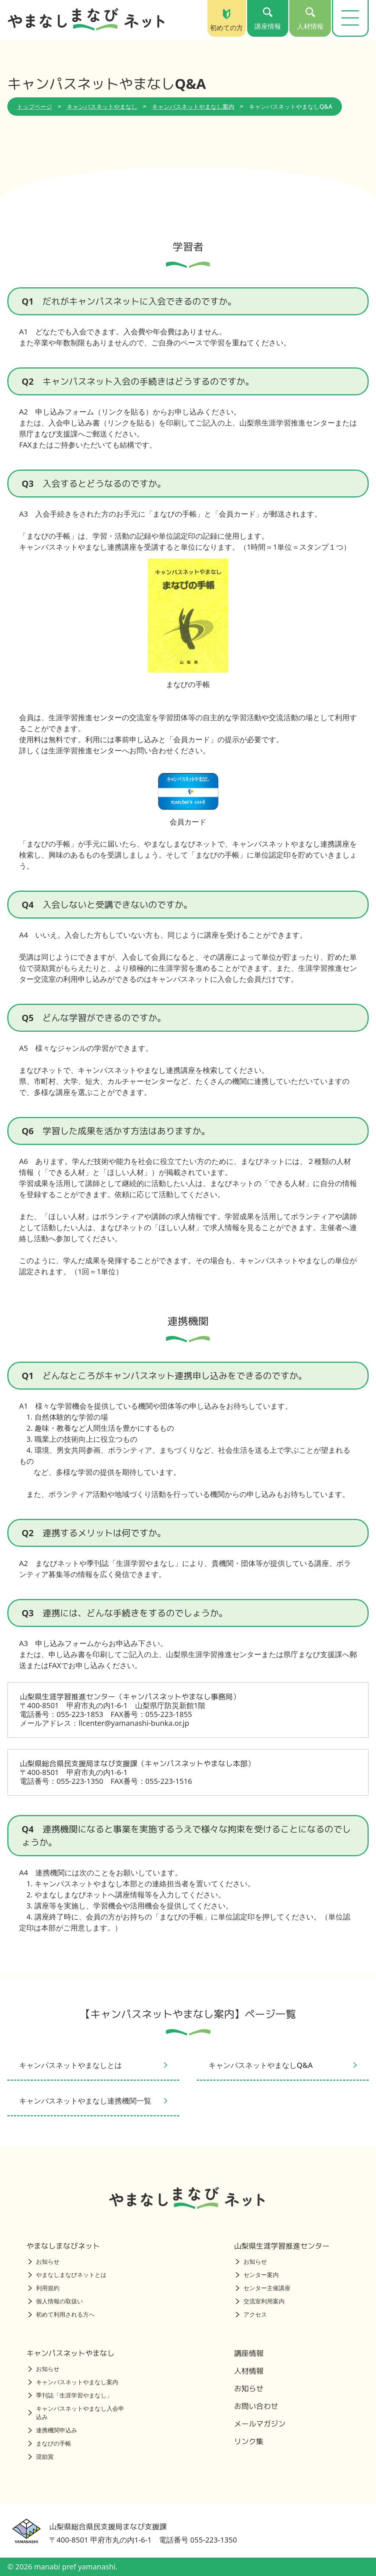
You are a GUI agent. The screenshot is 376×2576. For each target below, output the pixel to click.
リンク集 (248, 2441)
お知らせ (43, 2261)
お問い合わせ (256, 2406)
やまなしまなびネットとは (67, 2275)
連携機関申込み (52, 2430)
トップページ (34, 107)
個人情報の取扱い (55, 2301)
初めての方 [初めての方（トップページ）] (226, 20)
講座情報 (248, 2353)
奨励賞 (41, 2457)
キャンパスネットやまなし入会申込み (76, 2412)
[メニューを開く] (350, 18)
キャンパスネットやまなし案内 (193, 107)
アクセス (251, 2314)
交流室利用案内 (260, 2301)
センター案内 (257, 2275)
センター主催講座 (263, 2288)
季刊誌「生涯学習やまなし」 (70, 2395)
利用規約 (43, 2288)
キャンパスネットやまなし (102, 107)
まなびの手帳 (49, 2443)
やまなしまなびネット (63, 2246)
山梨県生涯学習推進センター (281, 2246)
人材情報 (248, 2371)
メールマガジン (259, 2424)
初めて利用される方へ (61, 2314)
